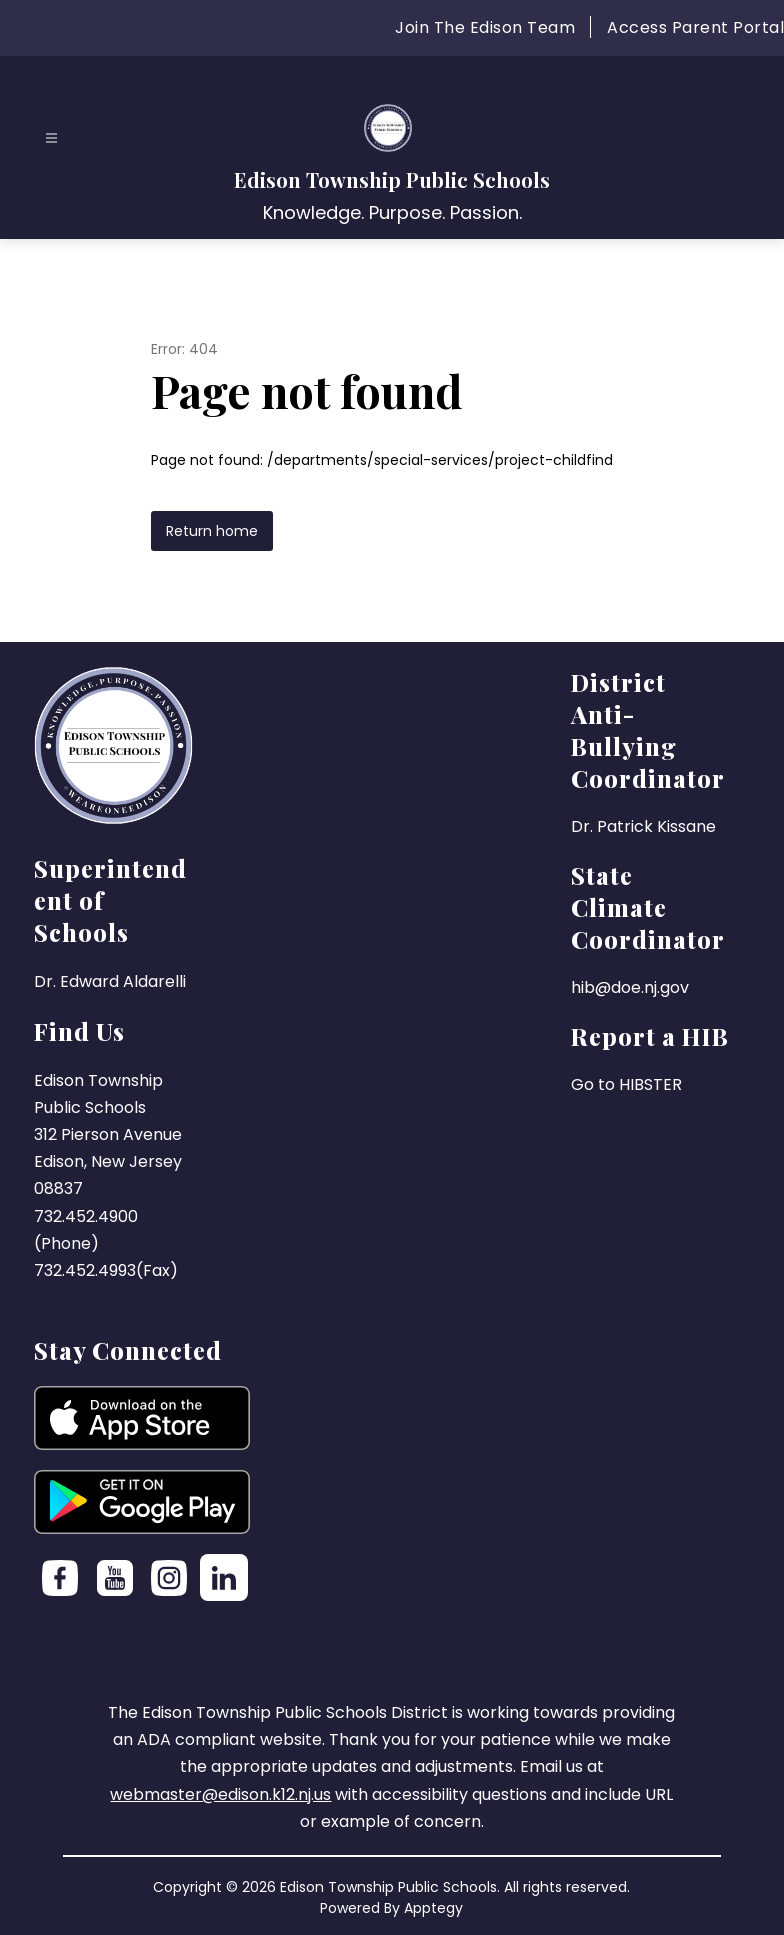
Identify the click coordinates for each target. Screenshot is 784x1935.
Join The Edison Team (485, 27)
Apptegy (433, 1908)
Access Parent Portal (695, 27)
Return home (212, 531)
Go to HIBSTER (626, 1084)
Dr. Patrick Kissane (643, 826)
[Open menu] (51, 138)
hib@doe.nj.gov (630, 987)
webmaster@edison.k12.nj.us (220, 1794)
